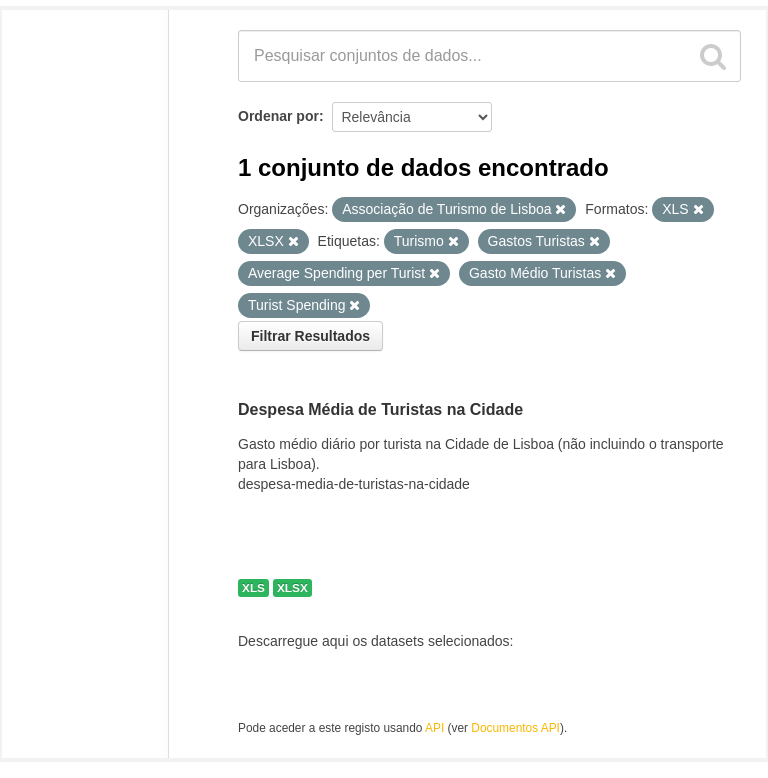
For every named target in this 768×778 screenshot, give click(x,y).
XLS (253, 588)
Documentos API (515, 728)
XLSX (292, 588)
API (434, 728)
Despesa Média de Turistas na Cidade (380, 409)
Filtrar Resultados (310, 336)
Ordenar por (278, 116)
